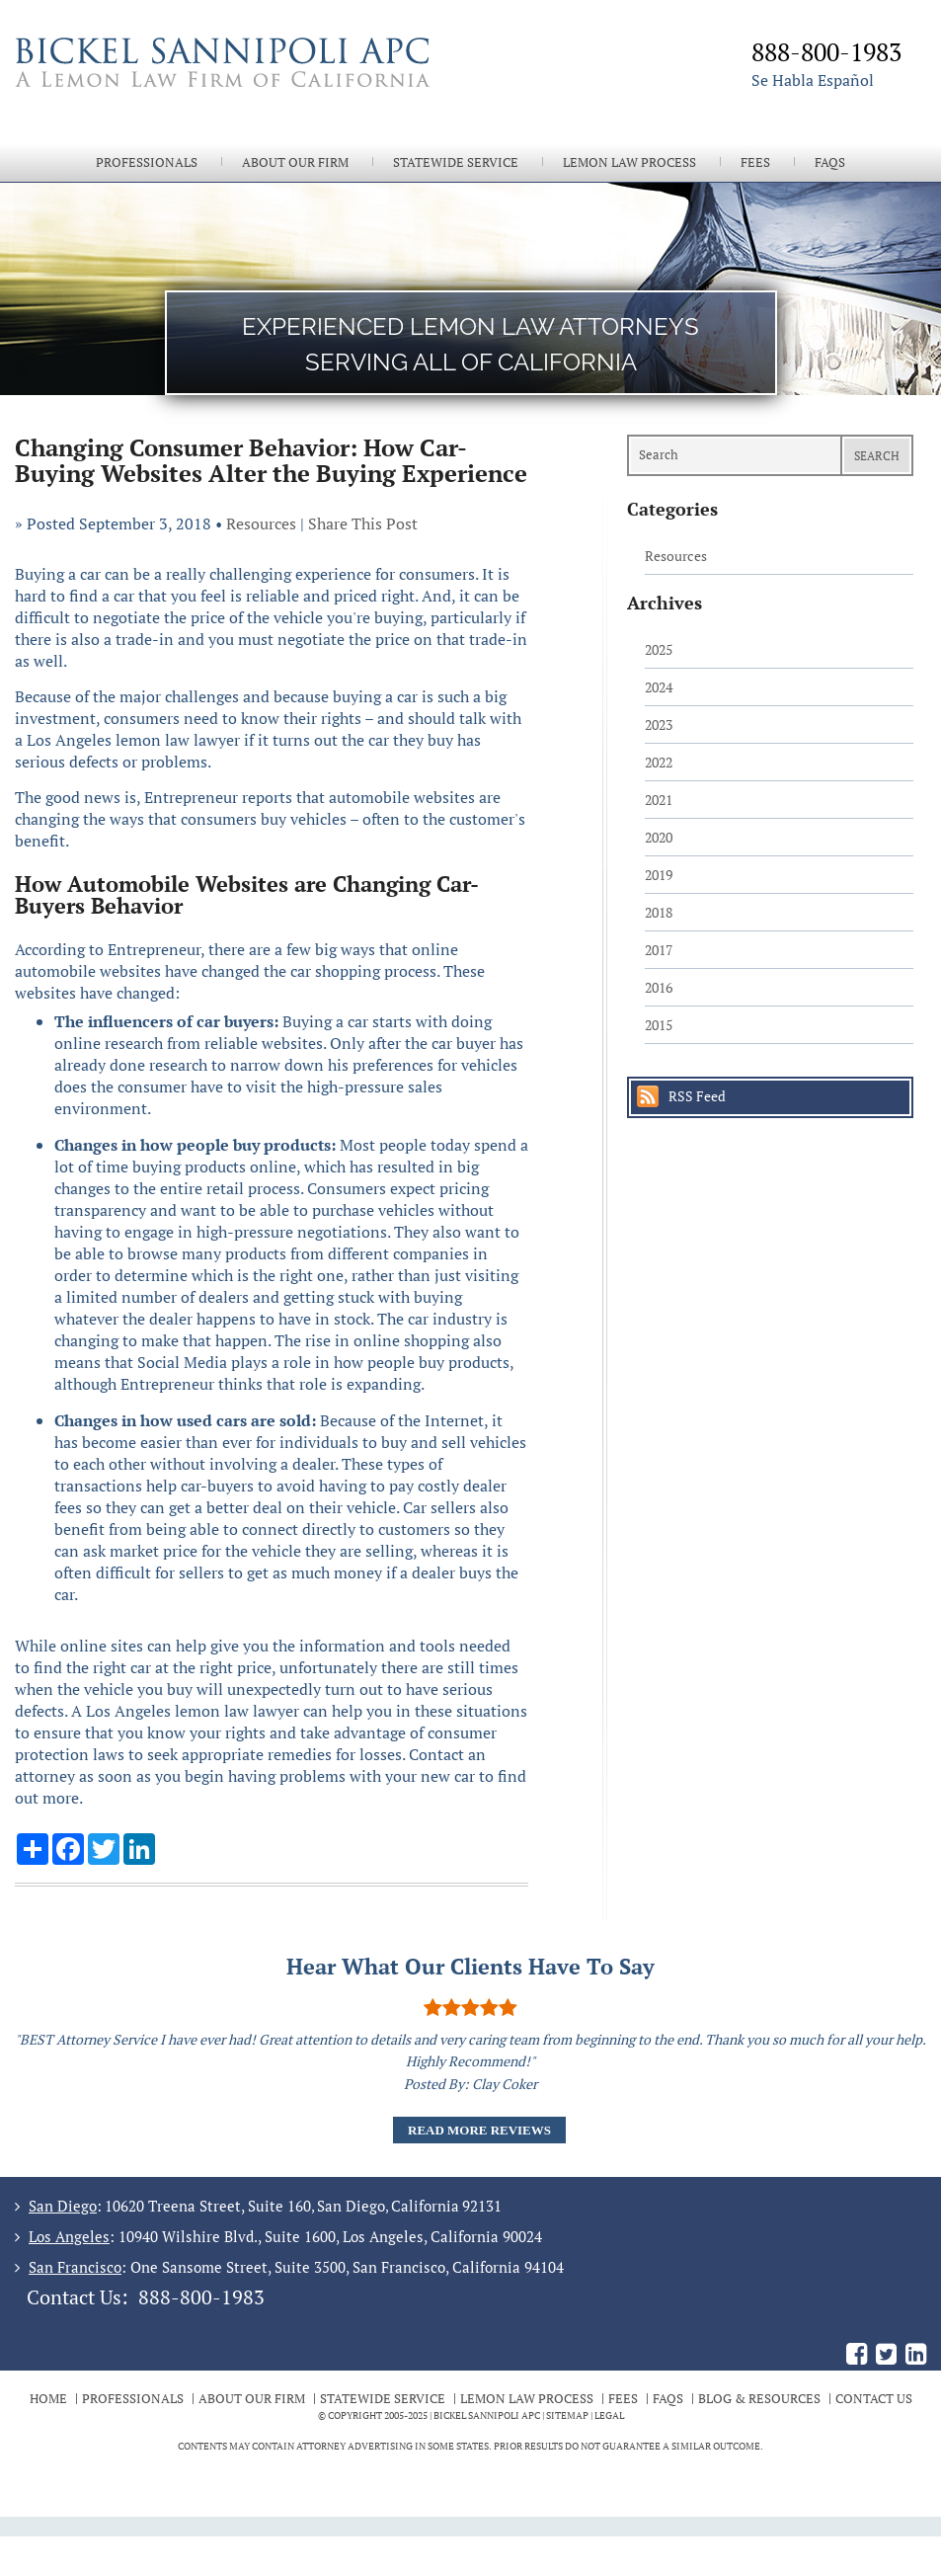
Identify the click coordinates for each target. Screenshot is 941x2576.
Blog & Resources (759, 2398)
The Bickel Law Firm (242, 87)
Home (48, 2398)
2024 (658, 687)
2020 (658, 837)
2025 (658, 649)
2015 (658, 1024)
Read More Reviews (479, 2130)
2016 (658, 987)
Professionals (146, 162)
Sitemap (567, 2415)
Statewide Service (455, 162)
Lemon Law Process (629, 162)
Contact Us (873, 2398)
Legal (609, 2415)
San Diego (63, 2205)
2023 (658, 724)
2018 (658, 912)
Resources (261, 523)
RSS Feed (697, 1096)
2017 (658, 949)
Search (877, 455)
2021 (658, 799)
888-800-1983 (201, 2297)
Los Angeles (69, 2236)
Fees (755, 162)
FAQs (830, 162)
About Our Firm (295, 162)
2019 (658, 874)
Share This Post (363, 523)
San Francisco (75, 2267)
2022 (658, 762)
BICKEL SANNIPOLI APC (486, 2415)
